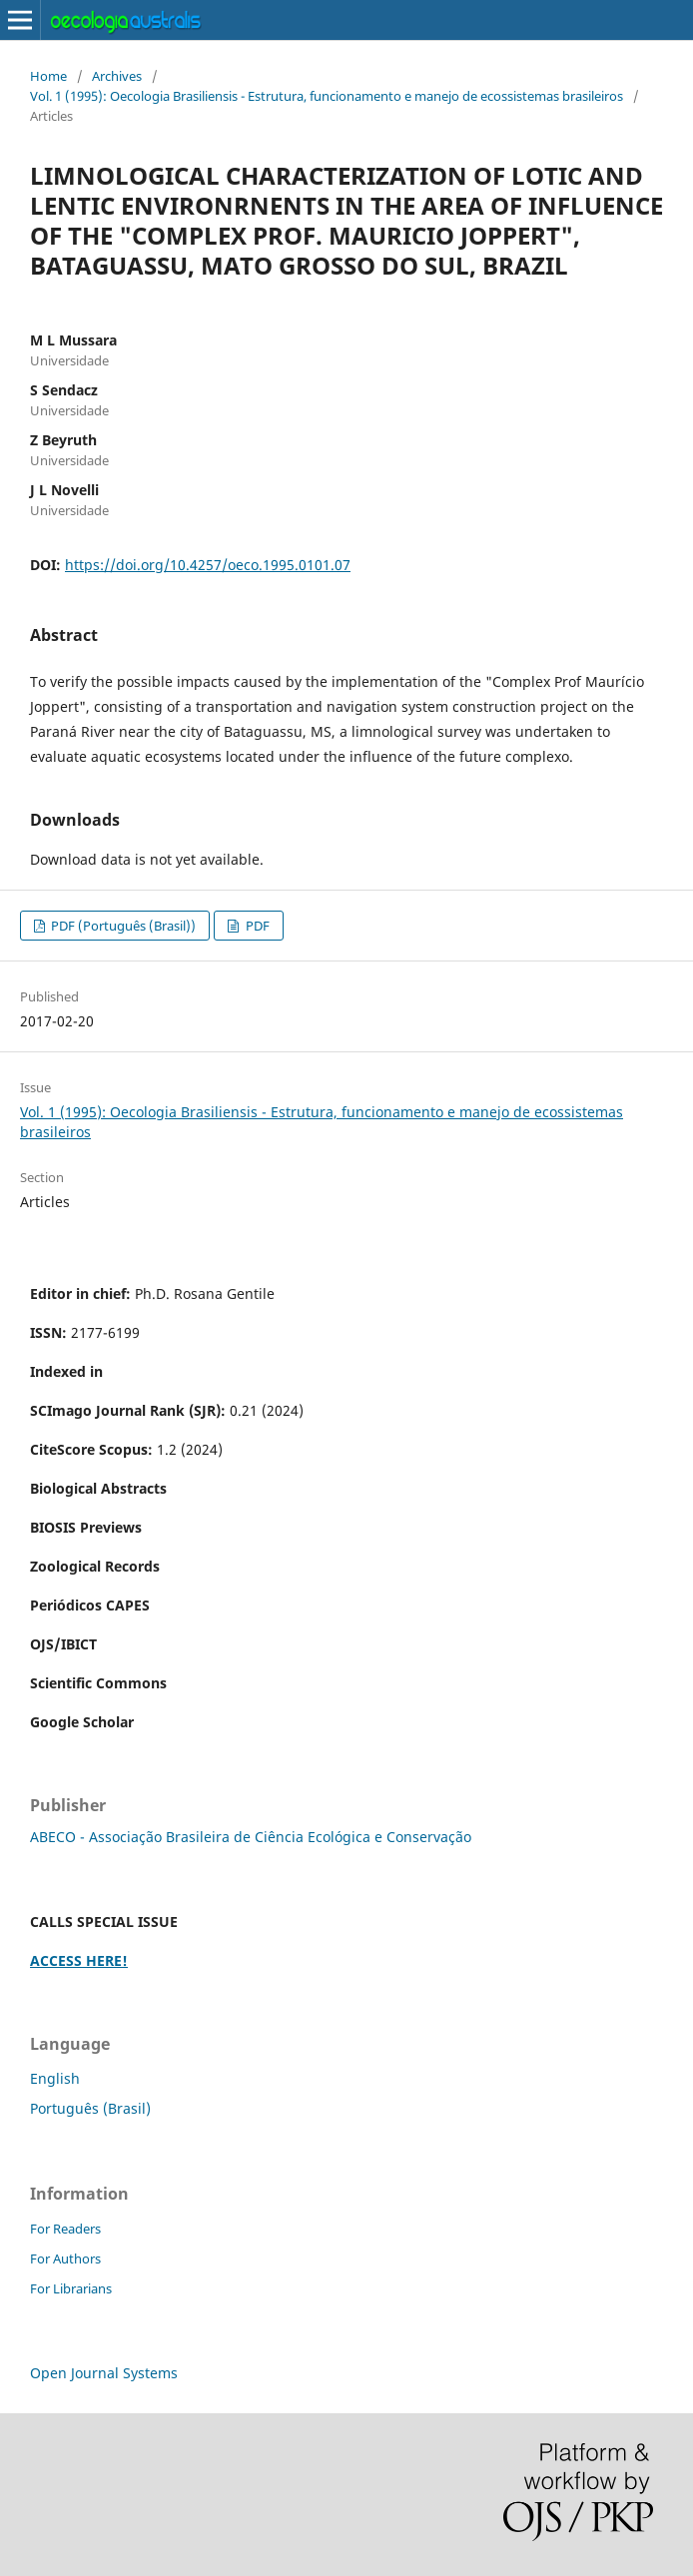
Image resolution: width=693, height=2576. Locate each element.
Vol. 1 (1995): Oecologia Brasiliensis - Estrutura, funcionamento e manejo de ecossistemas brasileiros (326, 96)
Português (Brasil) (90, 2108)
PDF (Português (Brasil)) (122, 926)
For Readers (65, 2229)
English (55, 2078)
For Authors (65, 2258)
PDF (256, 926)
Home (48, 76)
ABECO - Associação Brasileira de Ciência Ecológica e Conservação (250, 1836)
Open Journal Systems (104, 2372)
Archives (117, 76)
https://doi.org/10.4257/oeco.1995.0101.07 (207, 564)
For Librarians (71, 2288)
